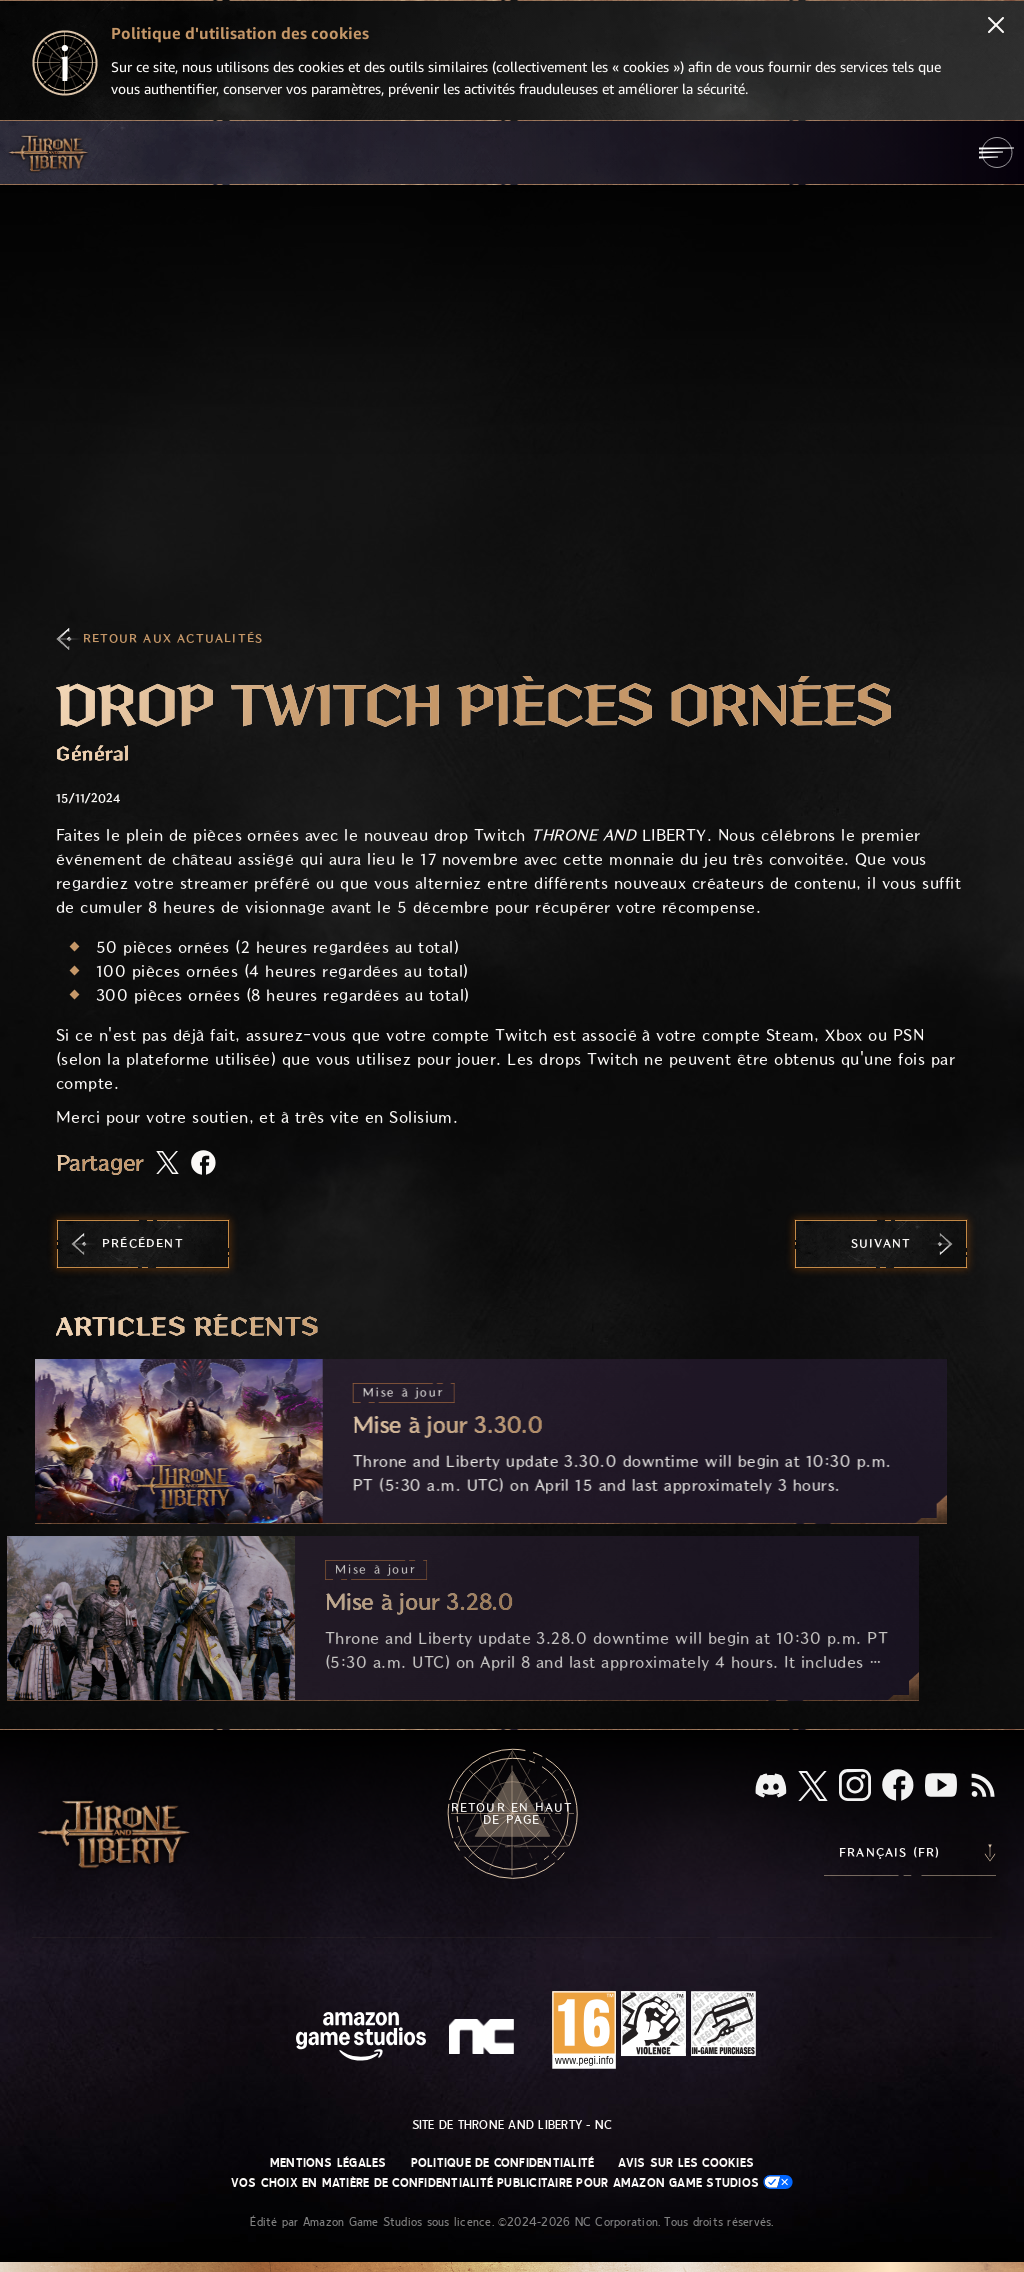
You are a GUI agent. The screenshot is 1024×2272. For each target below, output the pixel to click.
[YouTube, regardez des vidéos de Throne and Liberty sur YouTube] (941, 1787)
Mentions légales (328, 2163)
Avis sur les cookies (686, 2163)
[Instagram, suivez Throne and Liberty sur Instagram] (855, 1787)
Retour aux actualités (173, 638)
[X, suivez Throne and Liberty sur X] (813, 1787)
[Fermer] (996, 27)
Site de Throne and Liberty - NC (512, 2125)
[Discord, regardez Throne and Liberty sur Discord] (771, 1787)
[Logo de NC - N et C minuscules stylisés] (484, 2039)
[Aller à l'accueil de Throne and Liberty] (50, 152)
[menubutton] (996, 152)
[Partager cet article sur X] (167, 1164)
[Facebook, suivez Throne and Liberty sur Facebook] (898, 1787)
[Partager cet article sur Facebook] (203, 1164)
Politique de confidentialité (503, 2163)
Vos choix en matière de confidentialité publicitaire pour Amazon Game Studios (512, 2182)
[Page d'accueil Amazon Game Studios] (361, 2038)
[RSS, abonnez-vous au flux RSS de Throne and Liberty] (983, 1787)
